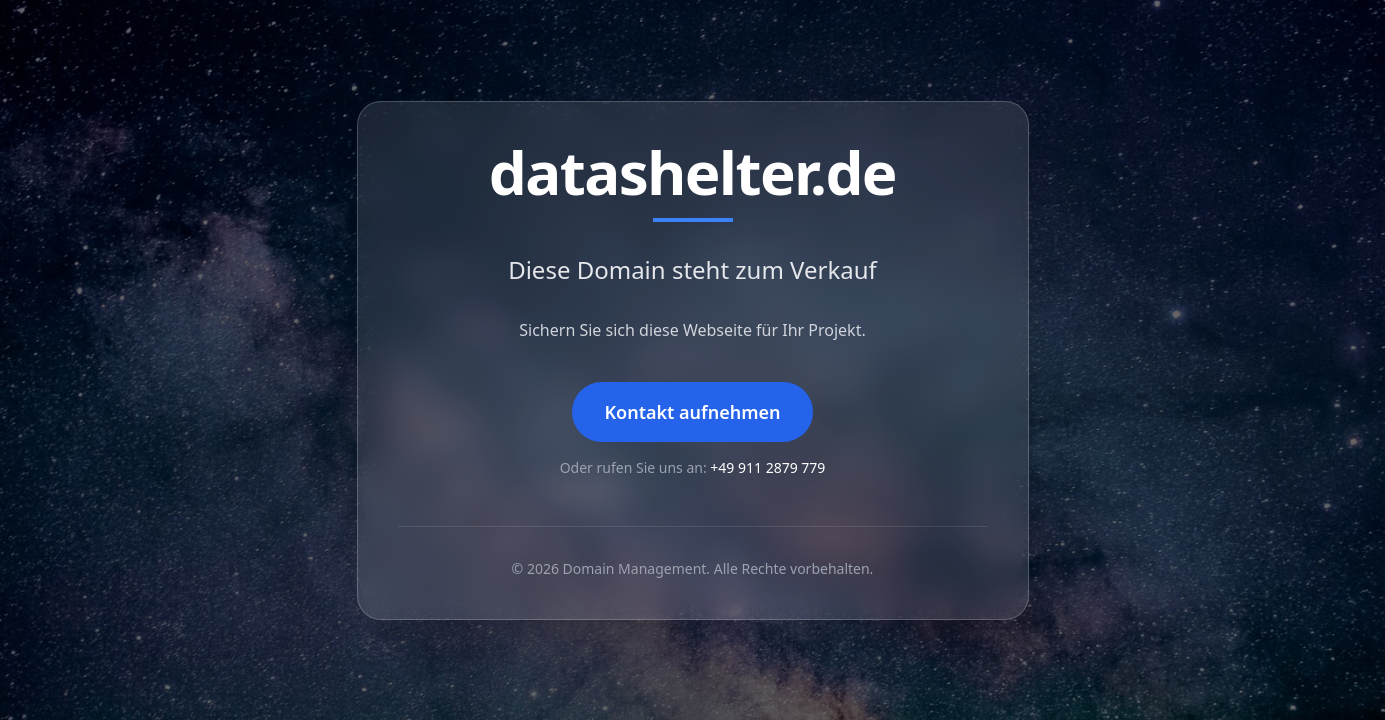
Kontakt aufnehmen (692, 412)
